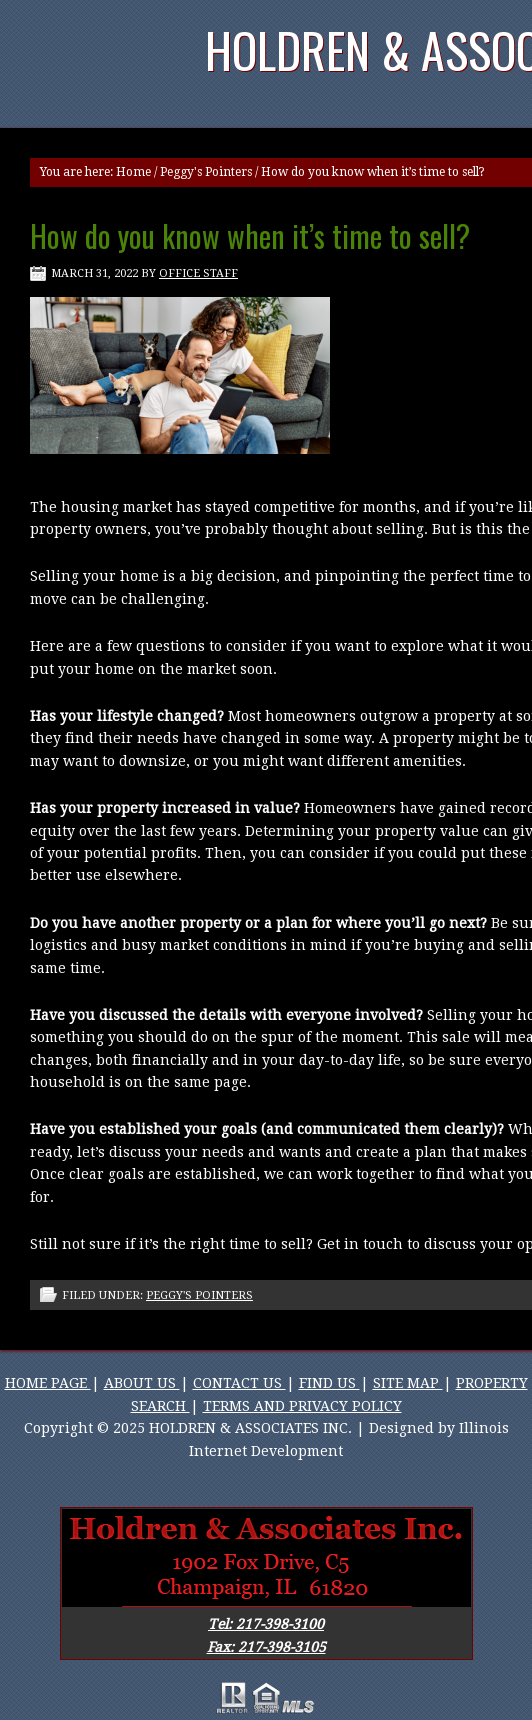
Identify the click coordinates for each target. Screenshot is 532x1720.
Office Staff (198, 273)
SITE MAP (408, 1383)
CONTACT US (239, 1383)
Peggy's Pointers (206, 172)
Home (133, 172)
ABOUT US (142, 1383)
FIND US (329, 1383)
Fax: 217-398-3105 (266, 1647)
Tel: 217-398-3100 (266, 1624)
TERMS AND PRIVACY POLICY (302, 1406)
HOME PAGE (48, 1383)
